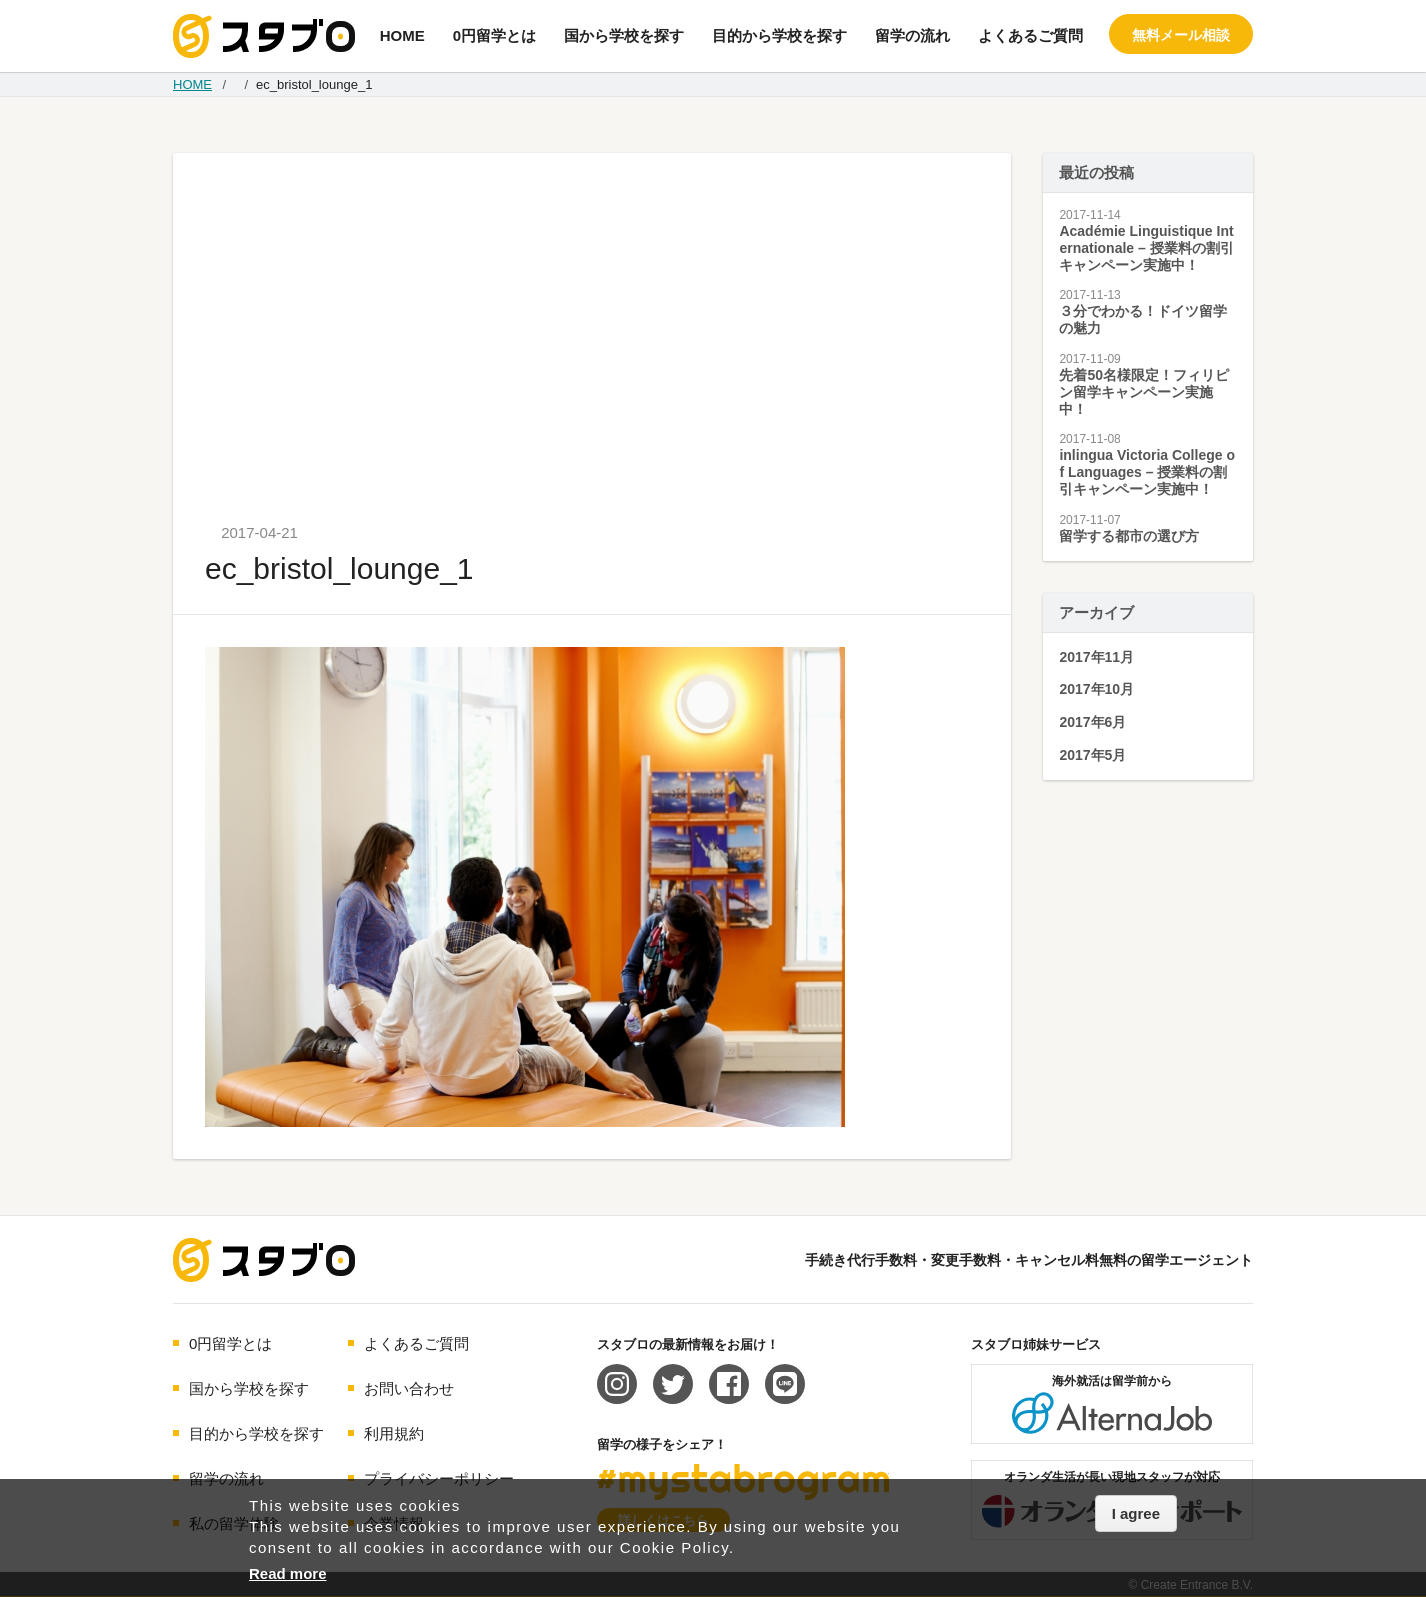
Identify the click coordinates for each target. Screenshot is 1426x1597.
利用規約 (394, 1433)
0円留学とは (494, 35)
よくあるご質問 (1030, 35)
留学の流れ (912, 35)
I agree (1136, 1513)
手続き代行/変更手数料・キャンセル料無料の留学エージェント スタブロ (264, 36)
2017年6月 (1092, 722)
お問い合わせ (409, 1388)
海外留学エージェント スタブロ (264, 1260)
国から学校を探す (624, 35)
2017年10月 (1096, 689)
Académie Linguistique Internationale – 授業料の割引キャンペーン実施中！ (1146, 248)
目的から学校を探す (779, 35)
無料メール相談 (1181, 35)
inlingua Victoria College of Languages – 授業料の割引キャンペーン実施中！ (1147, 472)
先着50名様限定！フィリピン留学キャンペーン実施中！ (1144, 392)
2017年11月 (1096, 657)
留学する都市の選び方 (1129, 536)
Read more (288, 1573)
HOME (402, 35)
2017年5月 (1092, 755)
